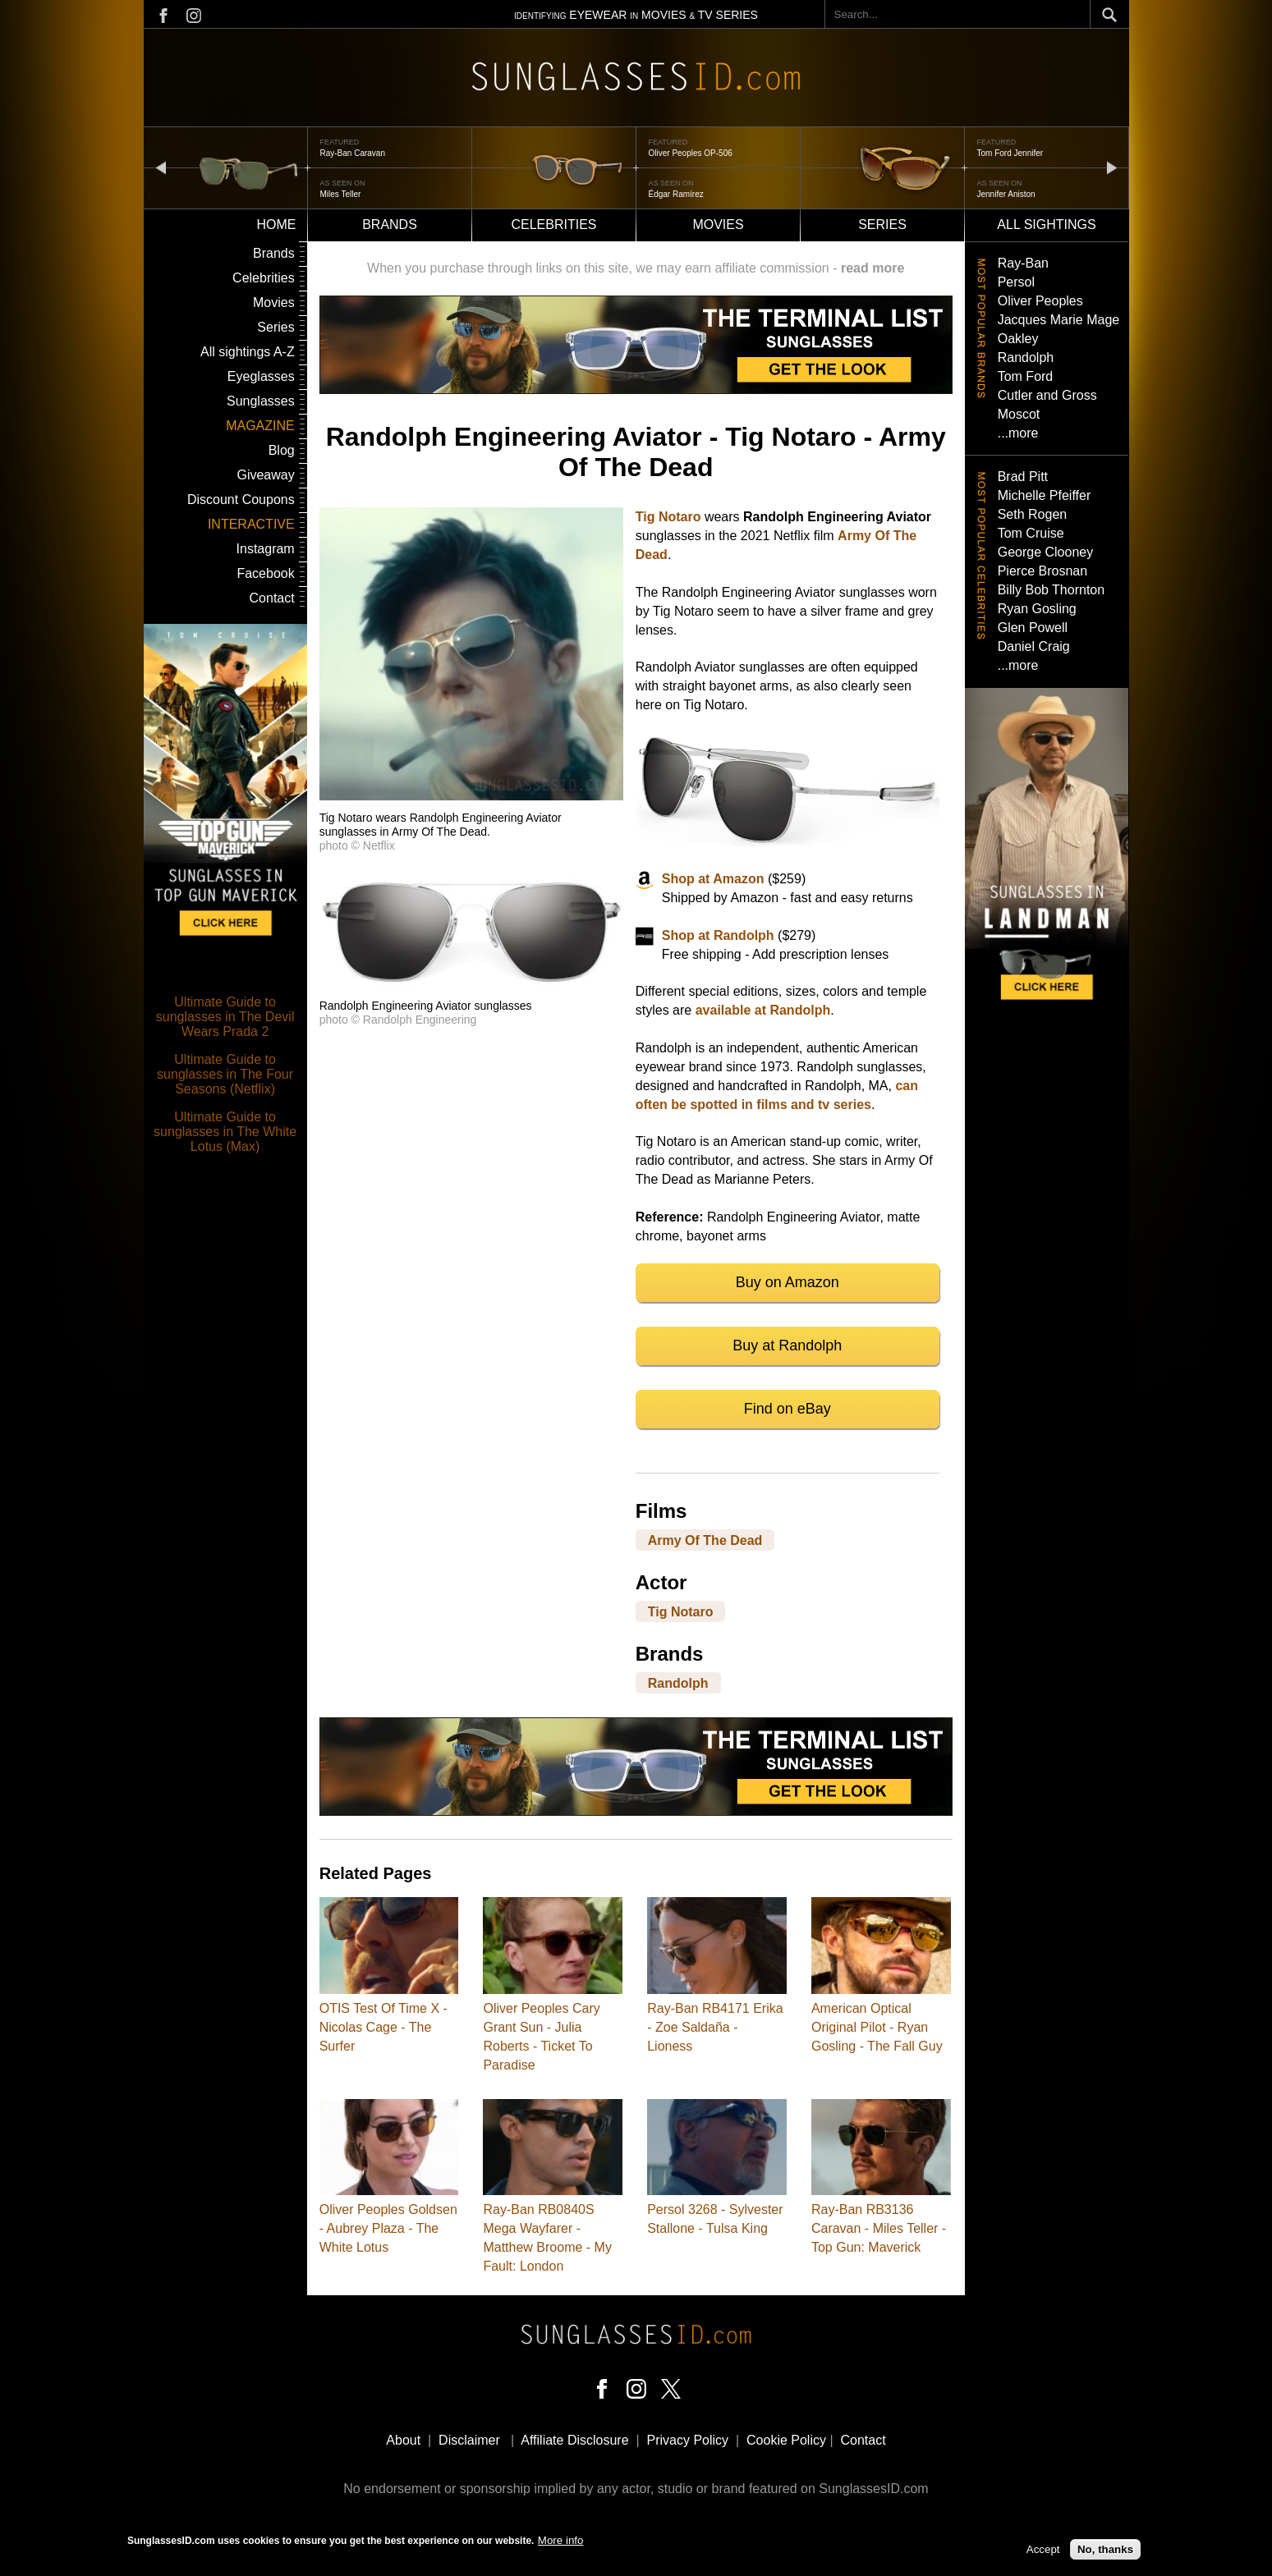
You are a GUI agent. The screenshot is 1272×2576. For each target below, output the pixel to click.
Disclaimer (469, 2440)
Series (882, 224)
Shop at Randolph (718, 935)
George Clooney (1046, 552)
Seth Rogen (1033, 514)
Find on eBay (787, 1408)
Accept (1043, 2551)
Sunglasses (261, 401)
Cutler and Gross (1047, 395)
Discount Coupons (241, 499)
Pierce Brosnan (1042, 571)
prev (161, 167)
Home (276, 224)
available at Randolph (763, 1010)
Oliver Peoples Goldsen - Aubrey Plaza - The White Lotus (388, 2228)
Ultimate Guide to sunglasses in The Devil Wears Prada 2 (225, 1016)
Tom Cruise (1031, 533)
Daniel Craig (1034, 646)
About (403, 2440)
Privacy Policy (688, 2440)
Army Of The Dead (705, 1540)
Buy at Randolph (787, 1345)
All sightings (1046, 224)
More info (561, 2542)
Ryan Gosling (1037, 609)
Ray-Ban (1023, 263)
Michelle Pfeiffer (1044, 495)
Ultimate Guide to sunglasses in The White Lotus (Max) (225, 1131)
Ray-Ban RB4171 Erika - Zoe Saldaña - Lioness (715, 2027)
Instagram (265, 549)
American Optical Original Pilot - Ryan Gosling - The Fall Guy (877, 2027)
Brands (389, 224)
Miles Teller (340, 194)
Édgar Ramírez (676, 194)
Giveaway (265, 475)
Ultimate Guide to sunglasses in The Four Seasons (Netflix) (225, 1074)
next (1112, 167)
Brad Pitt (1023, 477)
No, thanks (1105, 2551)
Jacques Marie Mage (1059, 320)
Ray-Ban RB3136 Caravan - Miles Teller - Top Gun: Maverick (878, 2228)
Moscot (1019, 414)
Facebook (265, 573)
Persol (1016, 282)
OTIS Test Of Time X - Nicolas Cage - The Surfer (383, 2027)
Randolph (678, 1682)
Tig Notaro (668, 517)
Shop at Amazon (713, 879)
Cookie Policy (786, 2440)
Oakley (1018, 339)
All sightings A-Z (247, 352)
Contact (272, 598)
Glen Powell (1033, 628)
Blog (282, 450)
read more (872, 268)
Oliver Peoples (1040, 301)
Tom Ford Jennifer (1010, 153)
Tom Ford (1026, 376)
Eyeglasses (261, 376)
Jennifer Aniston (1006, 194)
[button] (471, 796)
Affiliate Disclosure (574, 2440)
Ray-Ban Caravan (352, 153)
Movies (717, 224)
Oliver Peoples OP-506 (690, 153)
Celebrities (553, 224)
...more (1018, 433)
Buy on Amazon (787, 1282)
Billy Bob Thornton (1051, 590)
